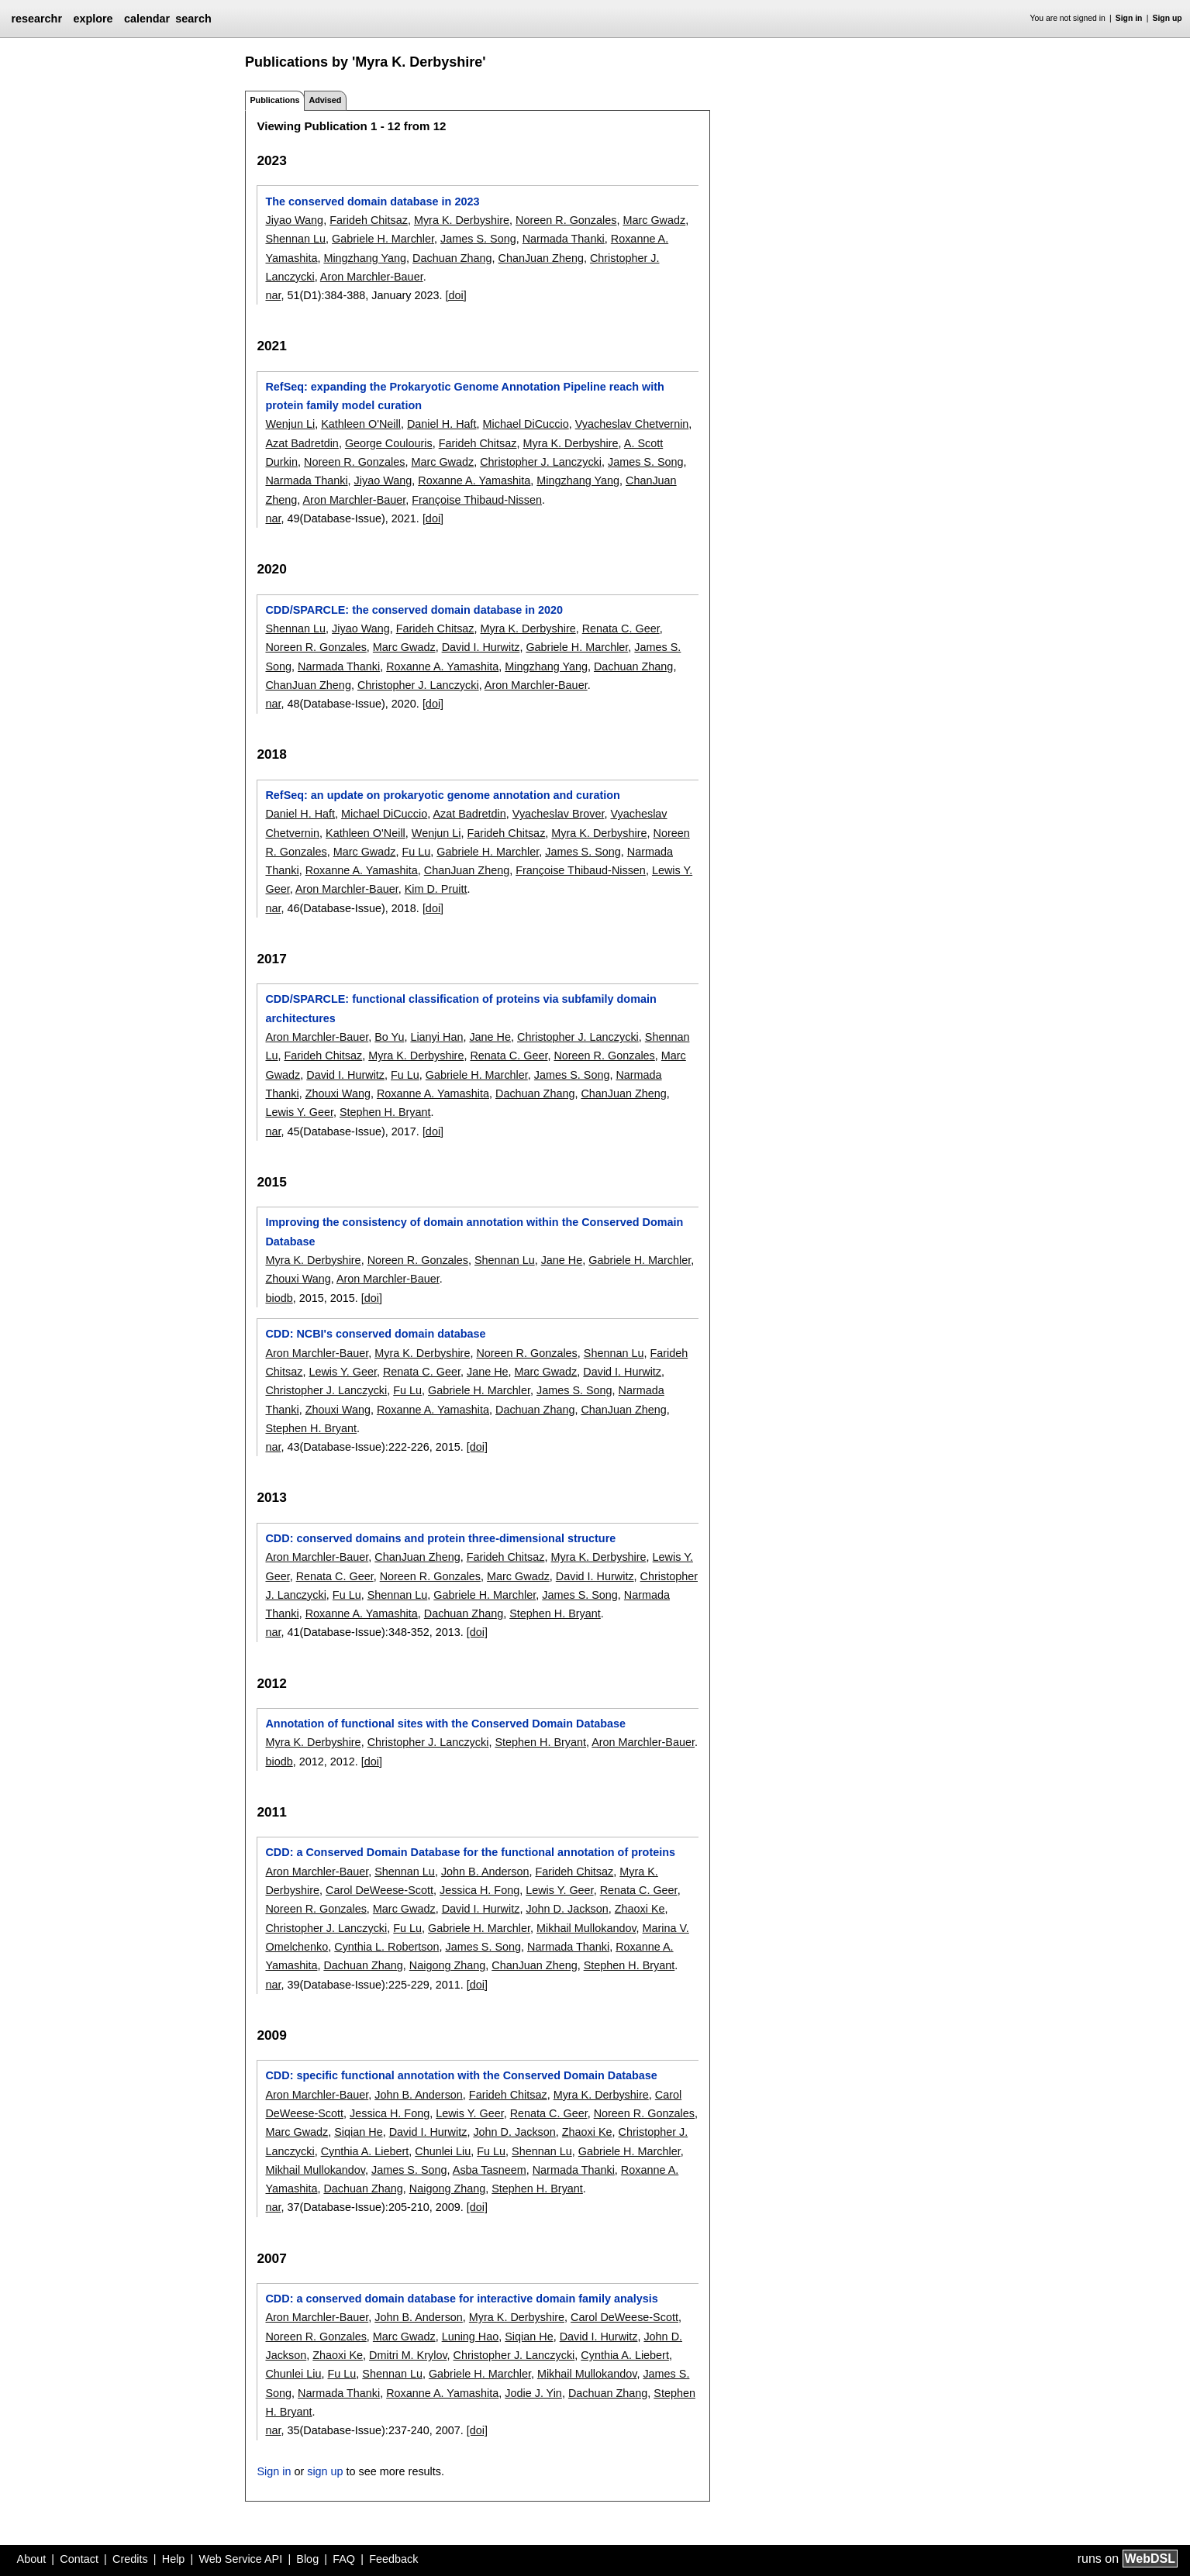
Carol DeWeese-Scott (379, 1890)
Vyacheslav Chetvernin (632, 424)
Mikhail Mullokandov (586, 1928)
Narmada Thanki (564, 238)
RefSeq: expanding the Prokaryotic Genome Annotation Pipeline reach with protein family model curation (464, 396)
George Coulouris (389, 443)
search (193, 18)
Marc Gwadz (654, 220)
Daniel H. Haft (442, 424)
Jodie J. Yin (533, 2393)
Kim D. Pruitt (436, 889)
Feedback (393, 2559)
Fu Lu (416, 851)
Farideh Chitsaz (368, 220)
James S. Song (478, 238)
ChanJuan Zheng (541, 258)
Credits (130, 2559)
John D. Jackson (567, 1909)
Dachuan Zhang (452, 258)
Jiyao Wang (294, 220)
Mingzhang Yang (364, 258)
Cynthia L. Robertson (386, 1947)
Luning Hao (470, 2336)
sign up (325, 2471)
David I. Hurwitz (481, 647)
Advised (325, 100)
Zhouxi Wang (338, 1093)
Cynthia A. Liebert (365, 2151)
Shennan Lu (295, 238)
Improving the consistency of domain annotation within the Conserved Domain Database (474, 1231)
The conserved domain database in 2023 (372, 201)
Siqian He (358, 2132)
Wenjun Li (290, 424)
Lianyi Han (436, 1037)
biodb (278, 1298)
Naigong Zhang (447, 1965)
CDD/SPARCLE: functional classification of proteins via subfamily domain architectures (460, 1008)
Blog (307, 2559)
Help (173, 2559)
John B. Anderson (485, 1871)
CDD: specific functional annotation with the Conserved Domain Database (461, 2075)
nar (273, 295)
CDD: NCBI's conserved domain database (375, 1334)
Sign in (1129, 18)
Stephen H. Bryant (385, 1112)
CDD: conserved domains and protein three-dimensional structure (440, 1538)
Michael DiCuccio (526, 424)
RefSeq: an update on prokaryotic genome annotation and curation (442, 795)
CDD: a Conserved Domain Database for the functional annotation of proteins (470, 1852)
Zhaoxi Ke (640, 1909)
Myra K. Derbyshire (461, 220)
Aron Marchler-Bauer (371, 276)
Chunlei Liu (443, 2151)
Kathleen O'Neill (361, 424)
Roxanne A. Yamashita (474, 480)
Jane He (490, 1037)
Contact (79, 2559)
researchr (36, 18)
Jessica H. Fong (479, 1890)
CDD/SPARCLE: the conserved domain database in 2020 (414, 610)
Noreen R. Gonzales (566, 220)
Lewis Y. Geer (299, 1112)
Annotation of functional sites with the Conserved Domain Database (445, 1723)
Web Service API (240, 2559)
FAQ (344, 2559)
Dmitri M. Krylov (408, 2355)
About (32, 2559)
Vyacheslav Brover (558, 814)
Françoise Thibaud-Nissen (477, 500)
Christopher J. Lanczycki (541, 462)
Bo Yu (389, 1037)
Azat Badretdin (301, 443)
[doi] (456, 295)
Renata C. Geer (621, 628)
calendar (147, 18)
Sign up (1167, 18)
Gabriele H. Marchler (383, 238)
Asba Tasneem (489, 2170)
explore (92, 18)
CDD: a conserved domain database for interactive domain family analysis (461, 2298)
